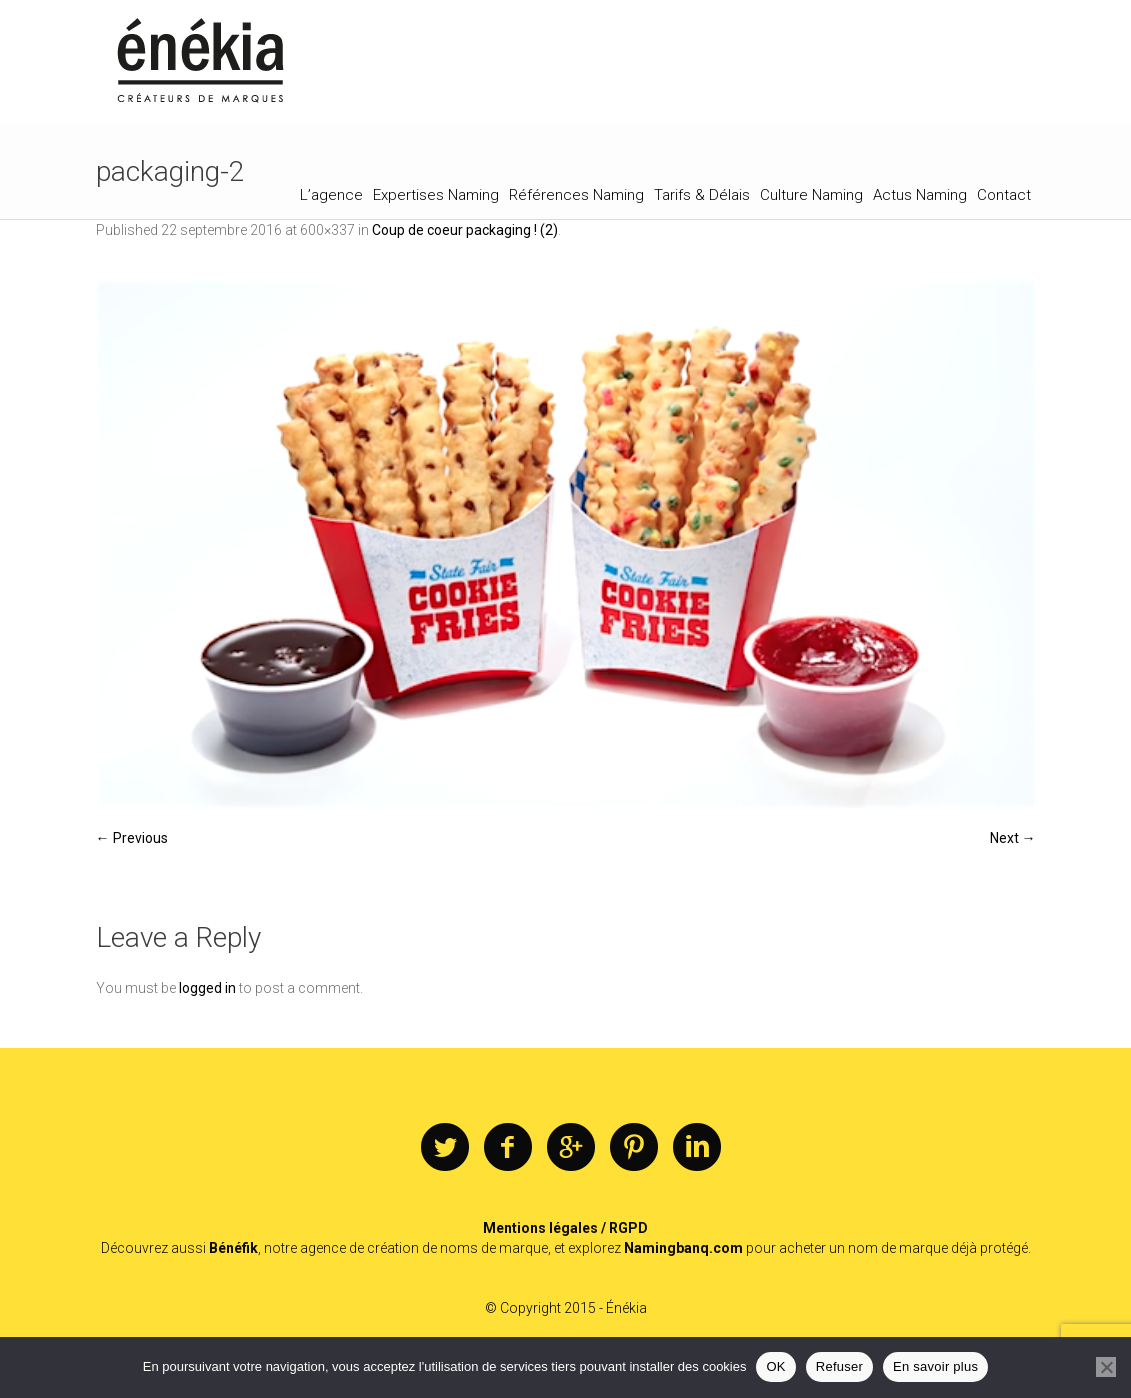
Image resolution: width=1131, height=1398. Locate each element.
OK (775, 1366)
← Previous (132, 838)
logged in (207, 988)
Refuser (839, 1366)
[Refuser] (1106, 1367)
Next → (1013, 838)
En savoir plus (935, 1366)
